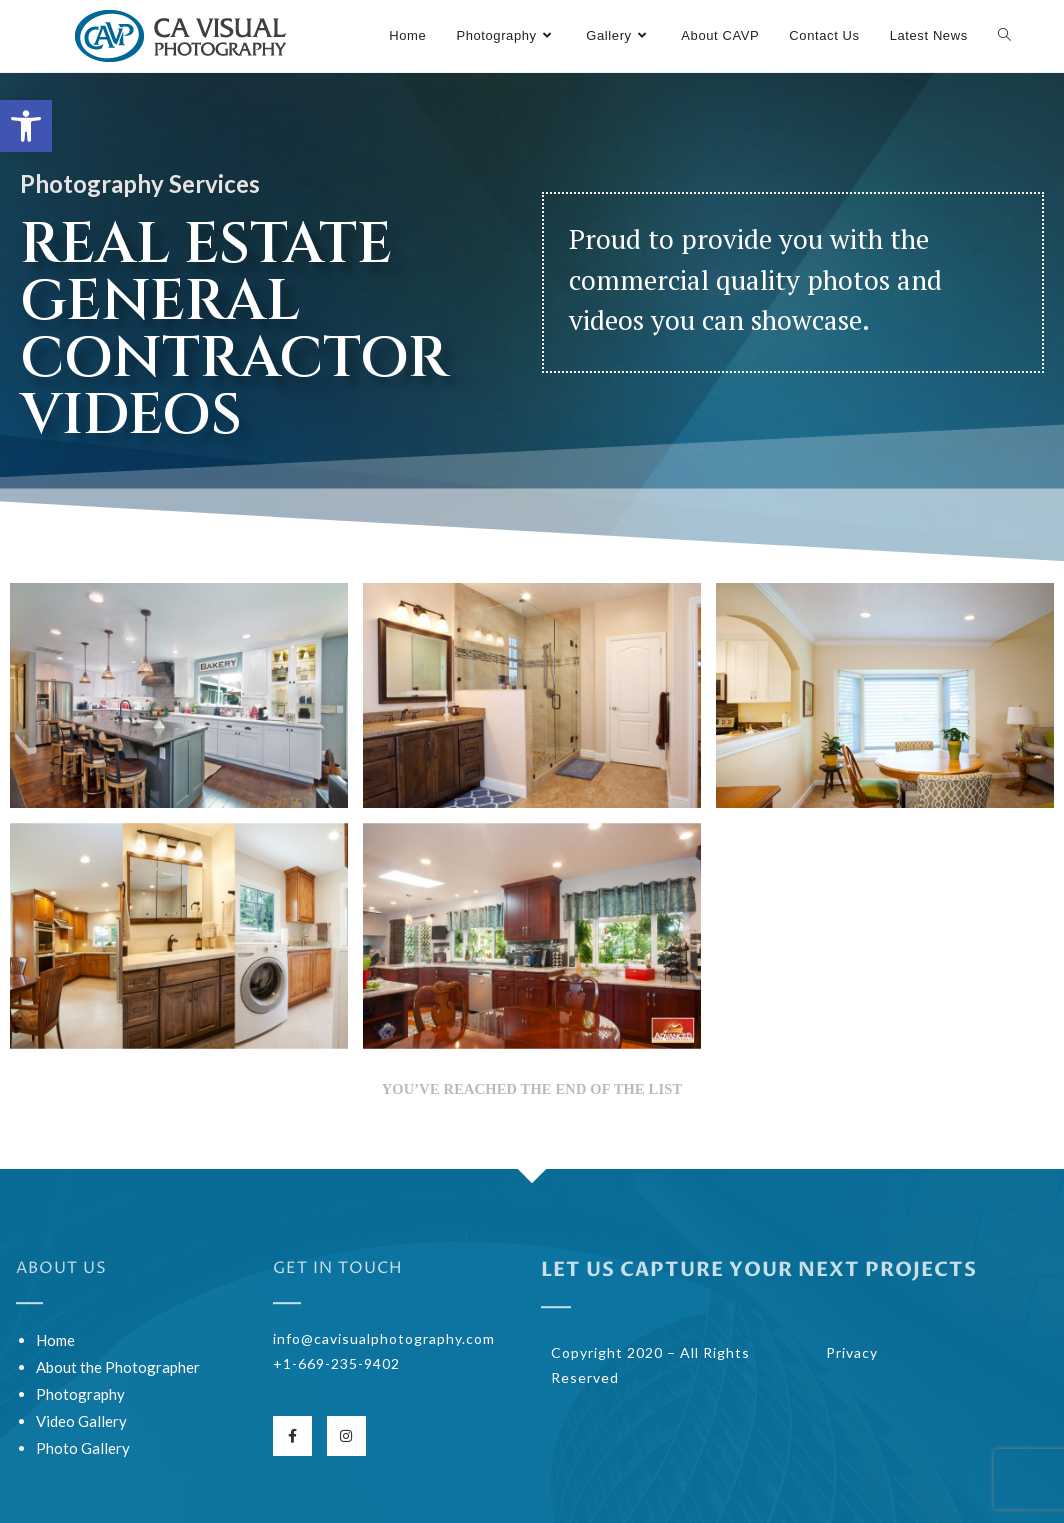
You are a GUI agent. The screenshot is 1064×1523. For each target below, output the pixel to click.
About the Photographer (118, 1367)
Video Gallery (81, 1421)
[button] (26, 126)
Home (55, 1340)
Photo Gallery (83, 1448)
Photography (80, 1394)
